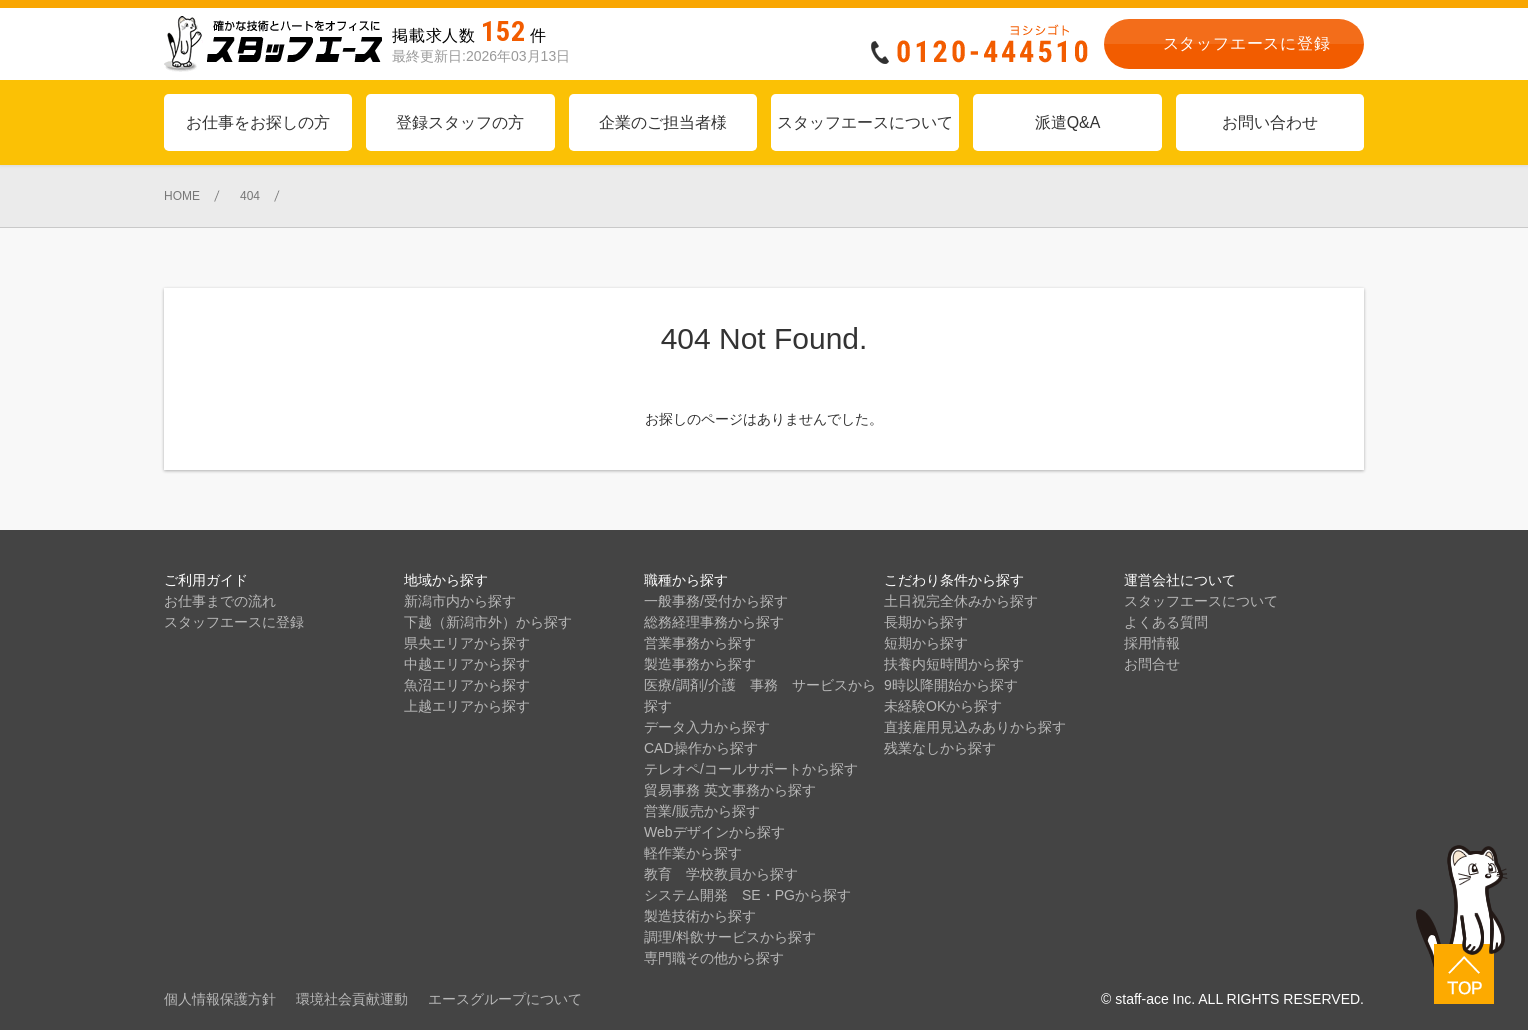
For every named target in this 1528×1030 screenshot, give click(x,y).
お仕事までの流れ (220, 601)
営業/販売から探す (702, 811)
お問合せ (1152, 664)
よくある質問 (1166, 622)
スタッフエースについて (865, 122)
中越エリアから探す (467, 664)
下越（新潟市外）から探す (488, 622)
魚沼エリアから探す (467, 685)
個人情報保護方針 (220, 999)
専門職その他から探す (714, 958)
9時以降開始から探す (951, 685)
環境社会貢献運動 (352, 999)
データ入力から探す (707, 727)
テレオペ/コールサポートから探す (751, 769)
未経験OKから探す (943, 706)
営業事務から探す (700, 643)
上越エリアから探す (467, 706)
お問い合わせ (1270, 122)
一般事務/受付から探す (716, 601)
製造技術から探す (700, 916)
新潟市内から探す (460, 601)
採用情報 (1152, 643)
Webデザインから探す (714, 832)
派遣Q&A (1068, 122)
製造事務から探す (700, 664)
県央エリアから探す (467, 643)
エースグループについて (505, 999)
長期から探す (926, 622)
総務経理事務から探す (714, 622)
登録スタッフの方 (460, 122)
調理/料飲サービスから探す (730, 937)
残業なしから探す (940, 748)
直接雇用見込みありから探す (975, 727)
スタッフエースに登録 (234, 622)
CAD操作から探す (701, 748)
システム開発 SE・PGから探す (747, 895)
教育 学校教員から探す (721, 874)
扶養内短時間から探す (954, 664)
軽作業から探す (693, 853)
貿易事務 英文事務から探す (730, 790)
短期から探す (926, 643)
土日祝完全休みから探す (961, 601)
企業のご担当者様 (663, 122)
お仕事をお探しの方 (258, 122)
